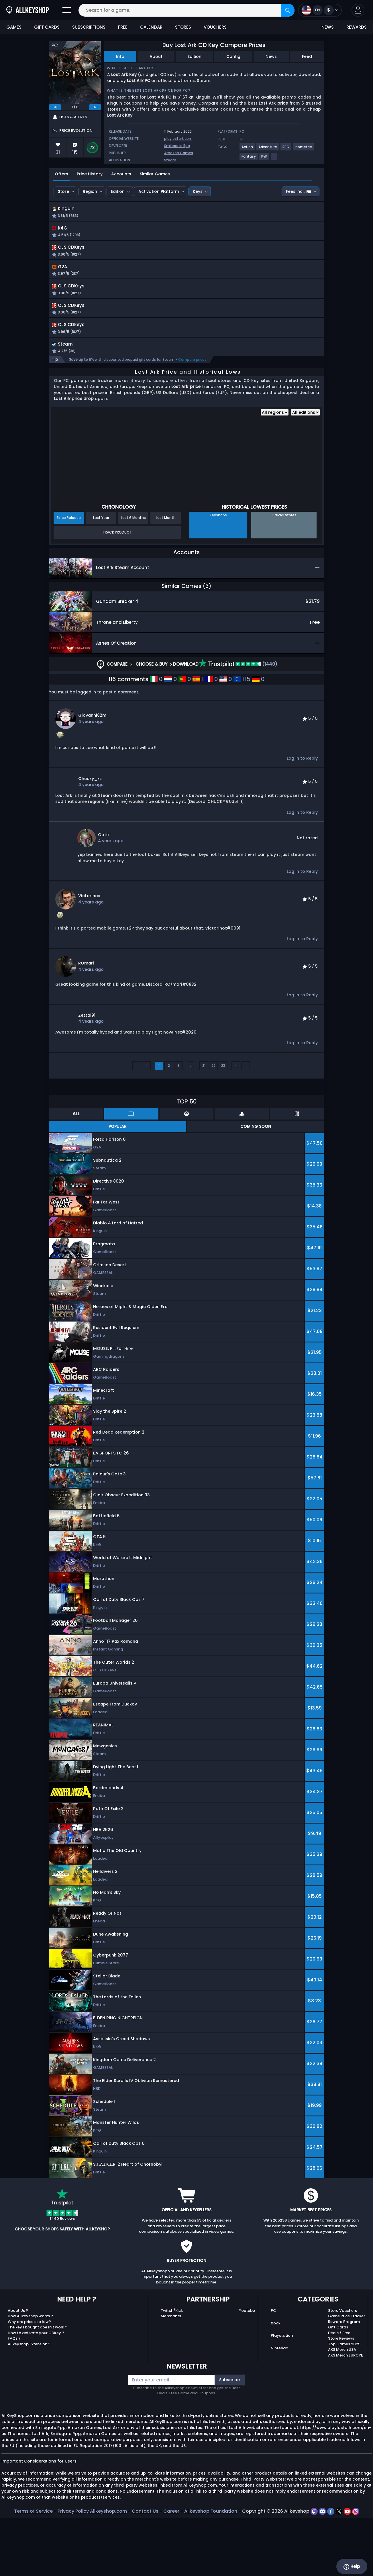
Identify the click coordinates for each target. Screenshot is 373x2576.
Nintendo (279, 2406)
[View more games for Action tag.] (247, 149)
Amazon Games (178, 152)
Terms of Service (33, 2569)
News (271, 56)
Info (120, 56)
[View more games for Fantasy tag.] (248, 158)
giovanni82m (92, 773)
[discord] (323, 2569)
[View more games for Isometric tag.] (303, 149)
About (156, 56)
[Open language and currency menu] (320, 10)
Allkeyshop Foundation (210, 2569)
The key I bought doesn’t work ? (37, 2385)
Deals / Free (339, 2391)
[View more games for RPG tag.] (286, 149)
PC (273, 2368)
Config (233, 56)
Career (171, 2569)
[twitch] (315, 2569)
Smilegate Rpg (177, 145)
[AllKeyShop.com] (27, 10)
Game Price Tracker (346, 2374)
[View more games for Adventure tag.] (268, 149)
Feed (307, 56)
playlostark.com (178, 138)
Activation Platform (158, 191)
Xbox (275, 2381)
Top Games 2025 (344, 2402)
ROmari (86, 1021)
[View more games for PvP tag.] (264, 158)
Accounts (121, 174)
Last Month (166, 575)
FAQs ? (14, 2396)
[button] (358, 10)
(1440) (238, 722)
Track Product (117, 590)
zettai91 (86, 1073)
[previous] (55, 107)
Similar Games (155, 174)
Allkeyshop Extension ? (29, 2402)
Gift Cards (338, 2385)
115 (241, 737)
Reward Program (344, 2380)
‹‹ (137, 1123)
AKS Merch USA (342, 2407)
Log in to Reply (302, 816)
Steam (170, 160)
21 (203, 1123)
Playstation (282, 2393)
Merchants (171, 2374)
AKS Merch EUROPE (345, 2413)
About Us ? (18, 2368)
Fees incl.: (298, 191)
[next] (95, 107)
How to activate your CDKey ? (36, 2391)
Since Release (68, 575)
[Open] (66, 10)
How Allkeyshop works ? (30, 2374)
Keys (198, 191)
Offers (61, 174)
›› (245, 1123)
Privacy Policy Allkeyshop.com (92, 2569)
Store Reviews (341, 2396)
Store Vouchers (342, 2368)
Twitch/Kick (172, 2368)
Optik (104, 893)
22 (213, 1123)
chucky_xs (90, 837)
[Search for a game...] (186, 10)
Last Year (101, 575)
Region (90, 191)
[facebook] (331, 2569)
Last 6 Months (133, 575)
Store (63, 191)
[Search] (288, 10)
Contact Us (145, 2569)
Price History (90, 174)
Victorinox (89, 954)
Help (351, 2566)
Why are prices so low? (29, 2380)
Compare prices (192, 417)
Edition (194, 56)
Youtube (247, 2368)
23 (223, 1123)
